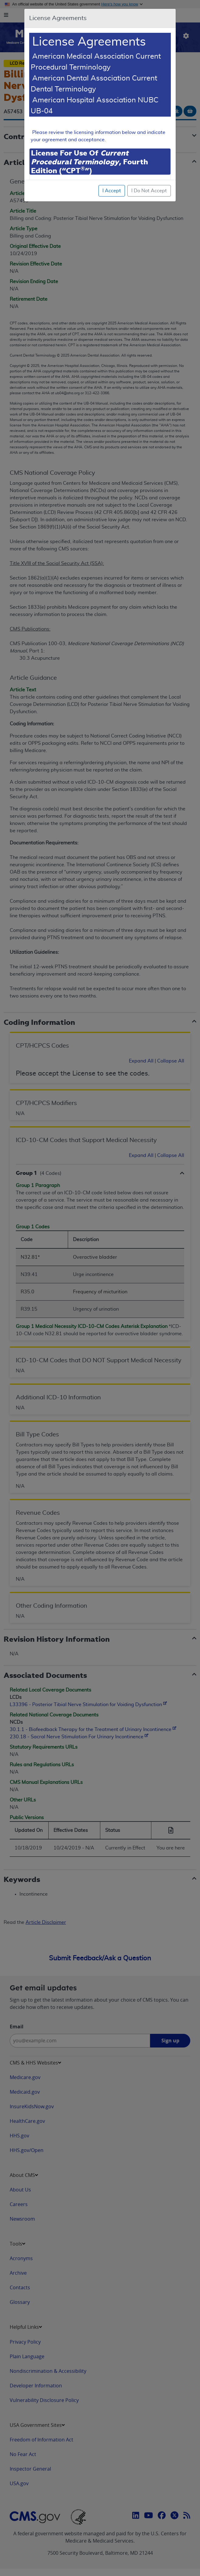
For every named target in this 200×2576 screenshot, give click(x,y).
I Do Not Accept (149, 190)
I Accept (111, 190)
